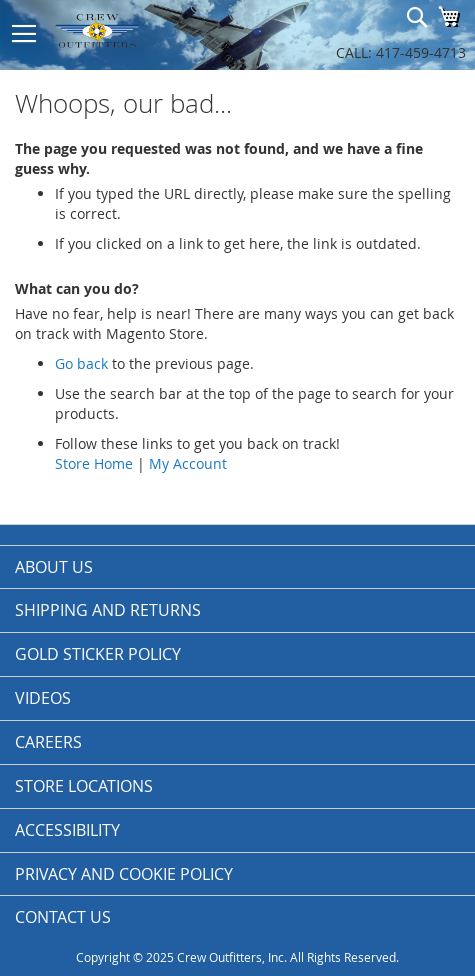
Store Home (94, 463)
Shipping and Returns (108, 610)
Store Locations (84, 786)
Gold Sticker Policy (98, 654)
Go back (81, 363)
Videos (43, 698)
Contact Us (63, 917)
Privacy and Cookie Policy (124, 874)
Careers (48, 742)
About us (54, 567)
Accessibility (67, 830)
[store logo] (140, 30)
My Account (188, 463)
